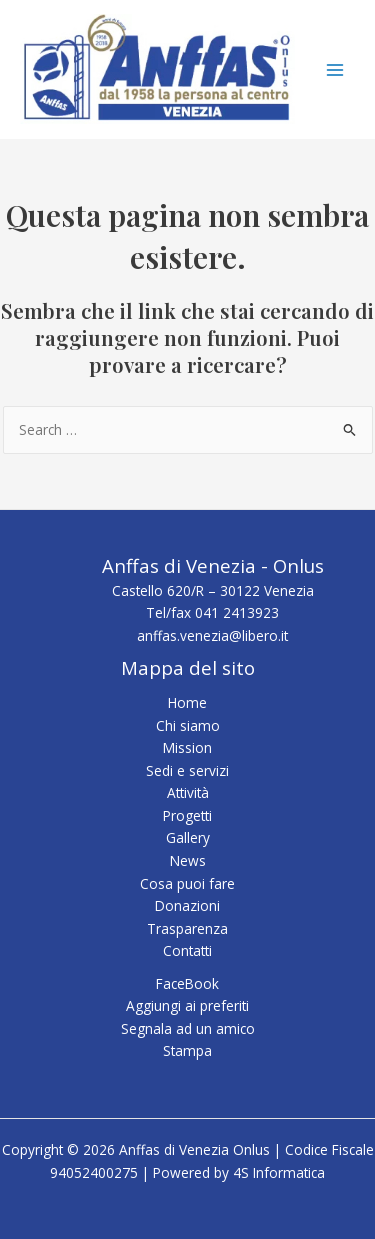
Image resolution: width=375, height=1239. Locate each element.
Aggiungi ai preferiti (187, 1005)
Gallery (188, 837)
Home (187, 702)
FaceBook (187, 983)
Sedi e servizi (187, 770)
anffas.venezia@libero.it (212, 635)
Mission (187, 747)
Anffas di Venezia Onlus (27, 124)
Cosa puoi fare (187, 883)
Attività (188, 792)
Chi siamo (188, 725)
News (188, 860)
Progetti (187, 815)
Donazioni (187, 905)
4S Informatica (279, 1172)
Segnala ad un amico (188, 1028)
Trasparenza (187, 928)
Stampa (187, 1050)
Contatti (187, 950)
